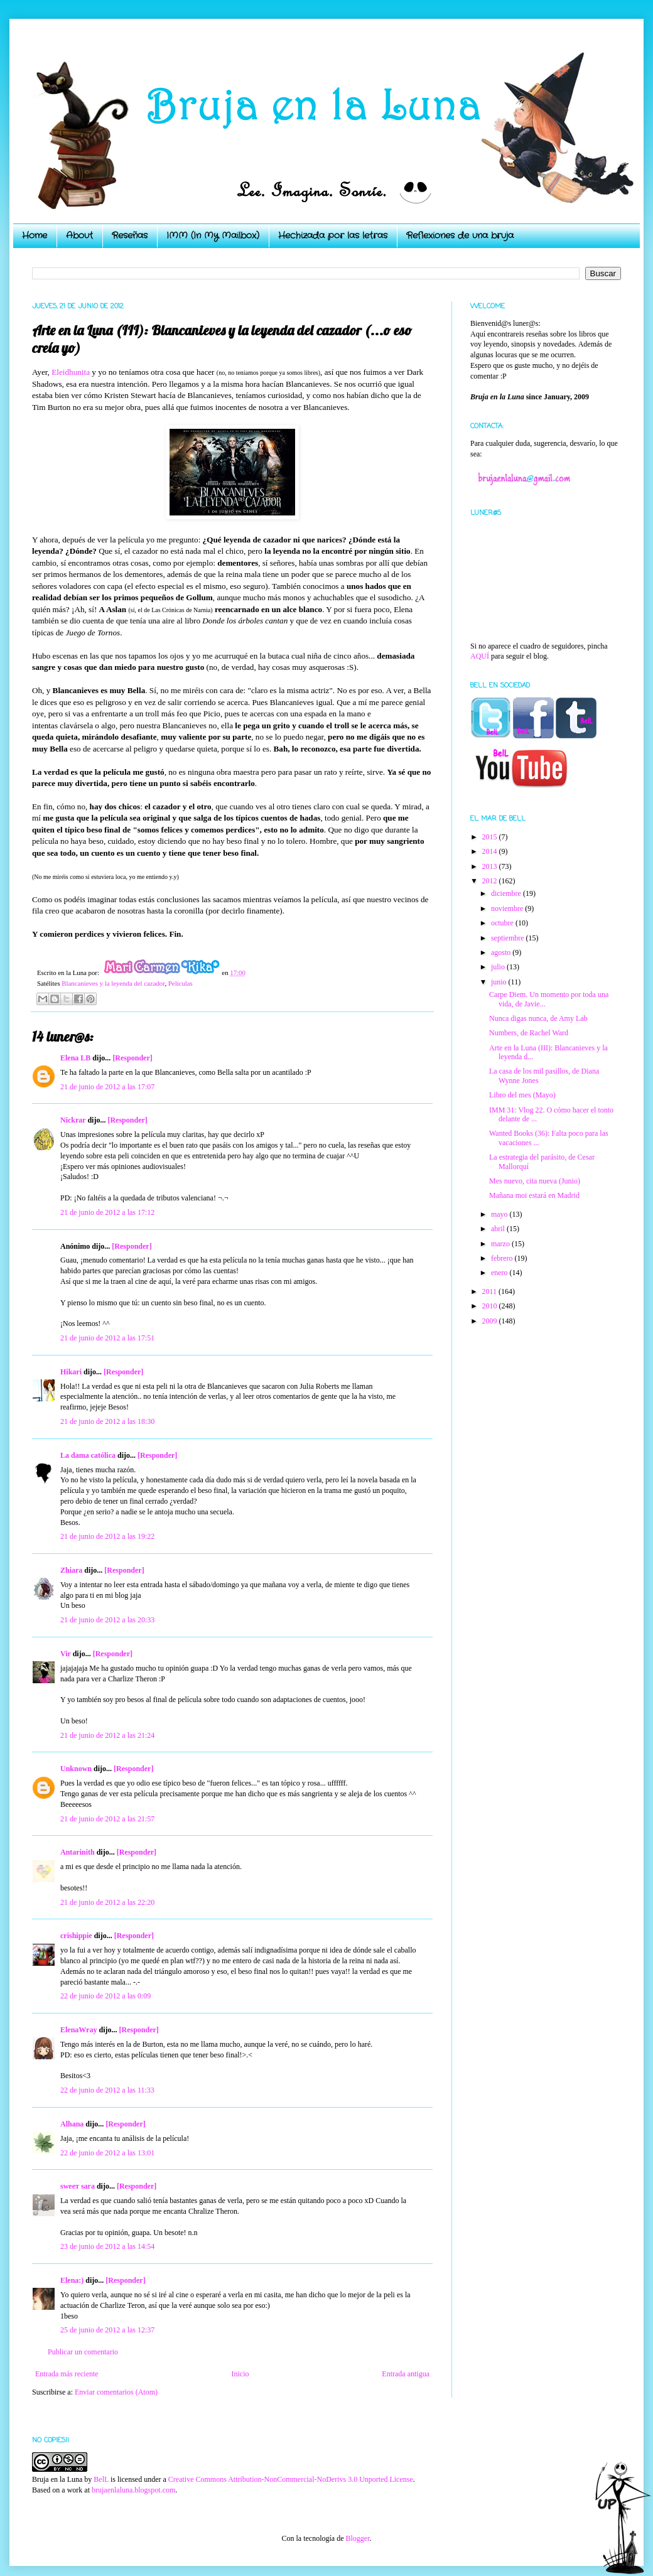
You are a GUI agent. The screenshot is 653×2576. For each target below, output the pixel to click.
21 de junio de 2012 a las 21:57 (107, 1818)
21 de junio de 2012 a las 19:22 (107, 1536)
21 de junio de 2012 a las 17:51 (107, 1338)
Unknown (76, 1768)
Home (34, 235)
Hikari (71, 1371)
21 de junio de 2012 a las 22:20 (107, 1902)
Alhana (72, 2124)
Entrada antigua (405, 2373)
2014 (490, 851)
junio (500, 982)
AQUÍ (479, 656)
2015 (490, 837)
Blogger (357, 2538)
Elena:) (72, 2280)
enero (500, 1272)
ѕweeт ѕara (77, 2186)
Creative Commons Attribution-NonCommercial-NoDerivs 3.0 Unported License (290, 2479)
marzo (501, 1243)
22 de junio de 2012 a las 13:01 (107, 2152)
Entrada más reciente (67, 2373)
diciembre (507, 893)
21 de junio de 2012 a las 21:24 (107, 1735)
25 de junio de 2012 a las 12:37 (107, 2329)
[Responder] (132, 1058)
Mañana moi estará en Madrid (534, 1195)
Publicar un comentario (83, 2351)
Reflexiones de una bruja (460, 235)
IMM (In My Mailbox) (212, 235)
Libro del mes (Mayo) (522, 1095)
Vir (65, 1653)
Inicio (240, 2373)
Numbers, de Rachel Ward (528, 1032)
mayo (500, 1214)
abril (499, 1228)
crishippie (76, 1935)
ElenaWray (78, 2029)
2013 (490, 866)
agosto (501, 952)
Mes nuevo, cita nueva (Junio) (534, 1181)
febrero (503, 1258)
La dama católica (88, 1455)
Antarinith (77, 1852)
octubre (503, 923)
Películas (180, 983)
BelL (101, 2479)
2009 (490, 1321)
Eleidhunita (70, 372)
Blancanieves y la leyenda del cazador (113, 983)
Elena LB (75, 1058)
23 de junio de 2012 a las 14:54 (107, 2246)
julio (499, 966)
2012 (490, 880)
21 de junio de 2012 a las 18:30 (107, 1421)
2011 (490, 1291)
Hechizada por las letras (332, 235)
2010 (490, 1305)
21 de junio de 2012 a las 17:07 (107, 1086)
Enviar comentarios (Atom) (116, 2392)
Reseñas (130, 235)
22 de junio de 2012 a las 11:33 (107, 2090)
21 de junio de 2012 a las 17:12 (107, 1212)
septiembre (508, 938)
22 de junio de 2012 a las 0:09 (105, 1995)
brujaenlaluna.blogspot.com (133, 2490)
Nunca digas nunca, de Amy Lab (538, 1018)
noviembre (508, 908)
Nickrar (72, 1120)
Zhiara (71, 1570)
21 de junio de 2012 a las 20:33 (107, 1619)
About (79, 235)
